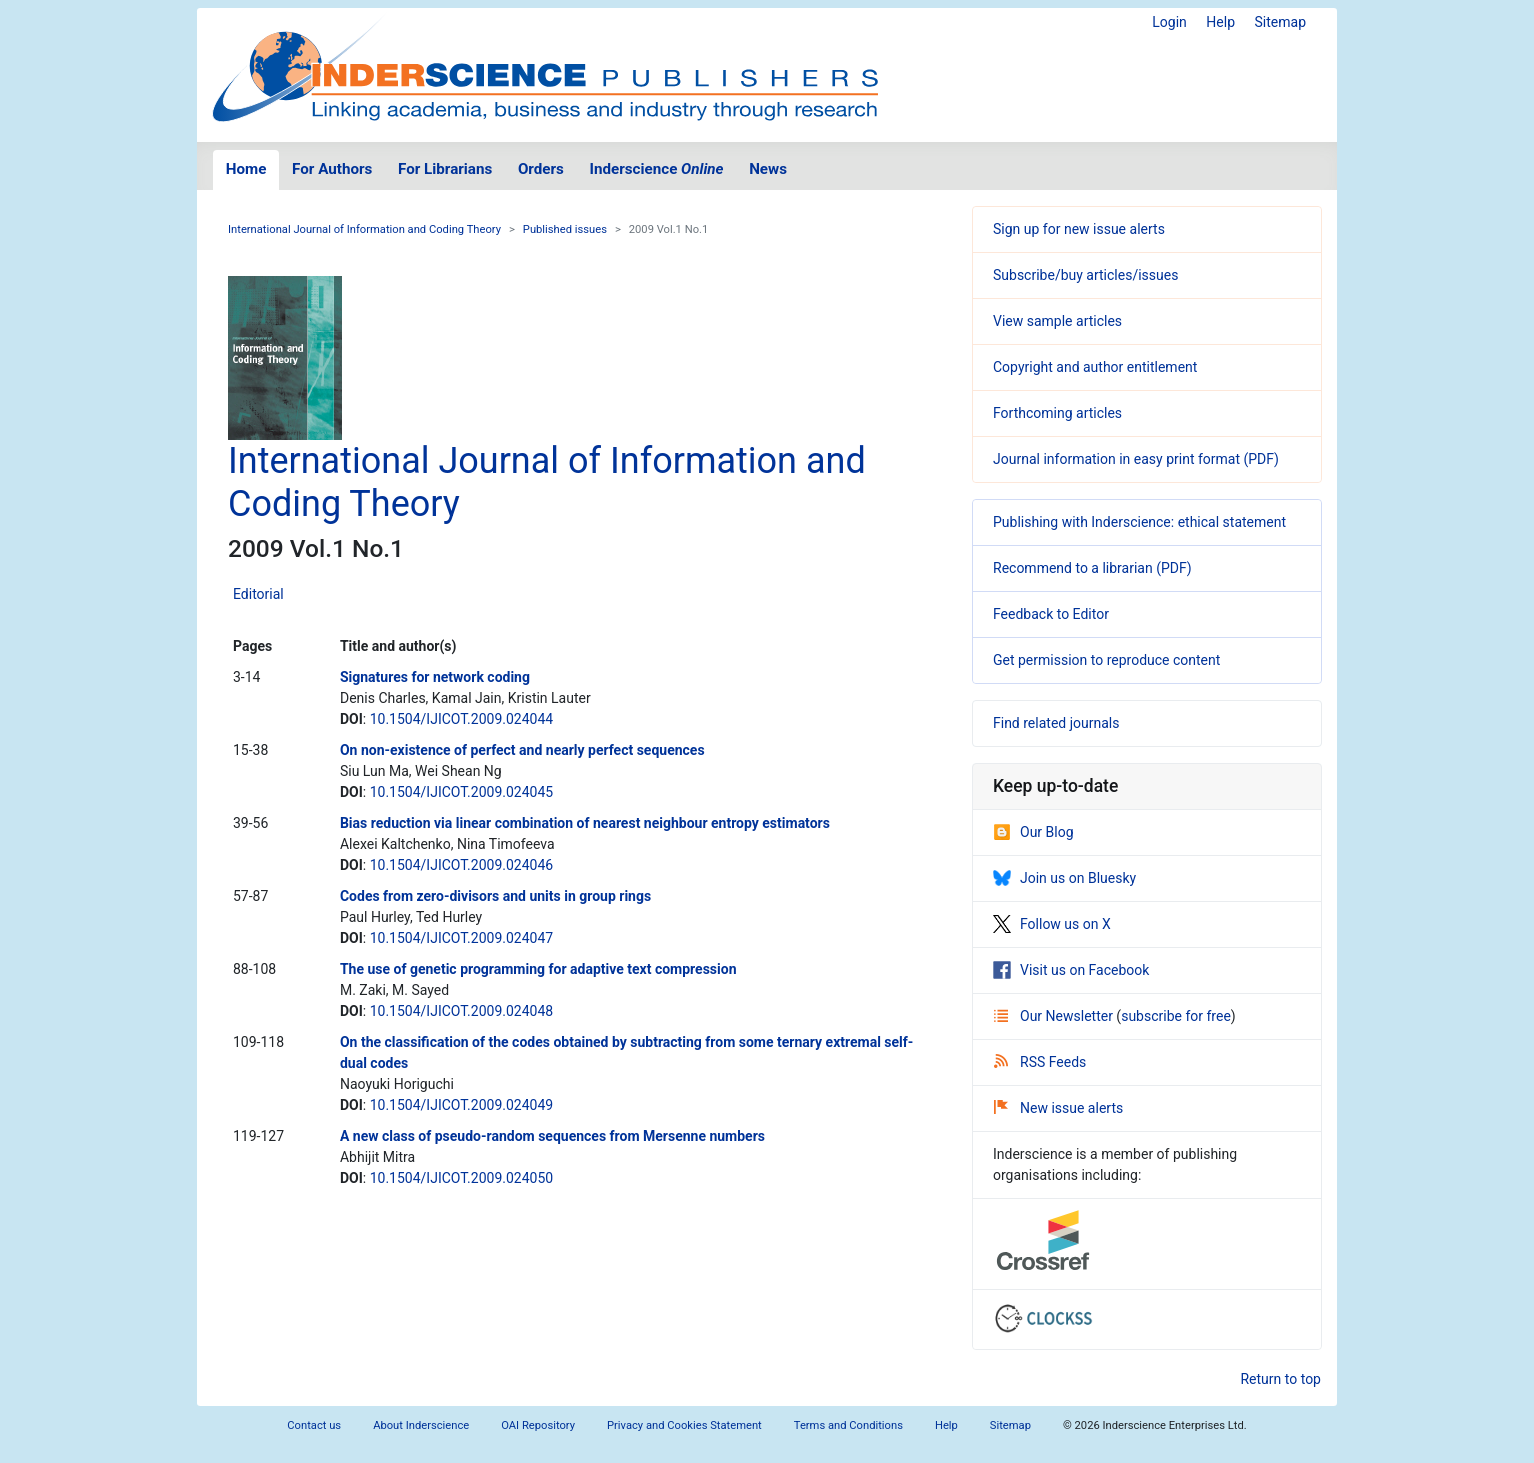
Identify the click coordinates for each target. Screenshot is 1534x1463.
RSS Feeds (1040, 1062)
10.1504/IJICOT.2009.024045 (462, 792)
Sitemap (1280, 22)
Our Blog (1033, 832)
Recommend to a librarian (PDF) (1092, 568)
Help (1220, 22)
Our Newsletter (1055, 1016)
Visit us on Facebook (1071, 970)
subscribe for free (1176, 1016)
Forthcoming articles (1057, 413)
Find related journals (1056, 723)
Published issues (565, 229)
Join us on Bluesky (1064, 878)
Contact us (314, 1425)
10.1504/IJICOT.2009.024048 (462, 1011)
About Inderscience (421, 1425)
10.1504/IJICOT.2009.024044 (462, 719)
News (768, 169)
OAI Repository (538, 1425)
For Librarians (445, 169)
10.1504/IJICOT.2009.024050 (462, 1178)
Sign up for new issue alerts (1079, 229)
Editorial (258, 594)
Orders (541, 169)
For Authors (332, 169)
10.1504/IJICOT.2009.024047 (462, 938)
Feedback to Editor (1051, 614)
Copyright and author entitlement (1095, 367)
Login (1169, 22)
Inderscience (657, 169)
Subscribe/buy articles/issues (1085, 275)
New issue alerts (1058, 1108)
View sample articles (1057, 321)
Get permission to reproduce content (1106, 660)
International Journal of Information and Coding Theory (364, 229)
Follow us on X (1052, 924)
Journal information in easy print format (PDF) (1136, 459)
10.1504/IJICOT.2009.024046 (462, 865)
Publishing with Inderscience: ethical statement (1139, 522)
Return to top (1280, 1379)
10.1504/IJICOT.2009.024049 (462, 1105)
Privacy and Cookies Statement (684, 1425)
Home (246, 169)
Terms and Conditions (848, 1425)
